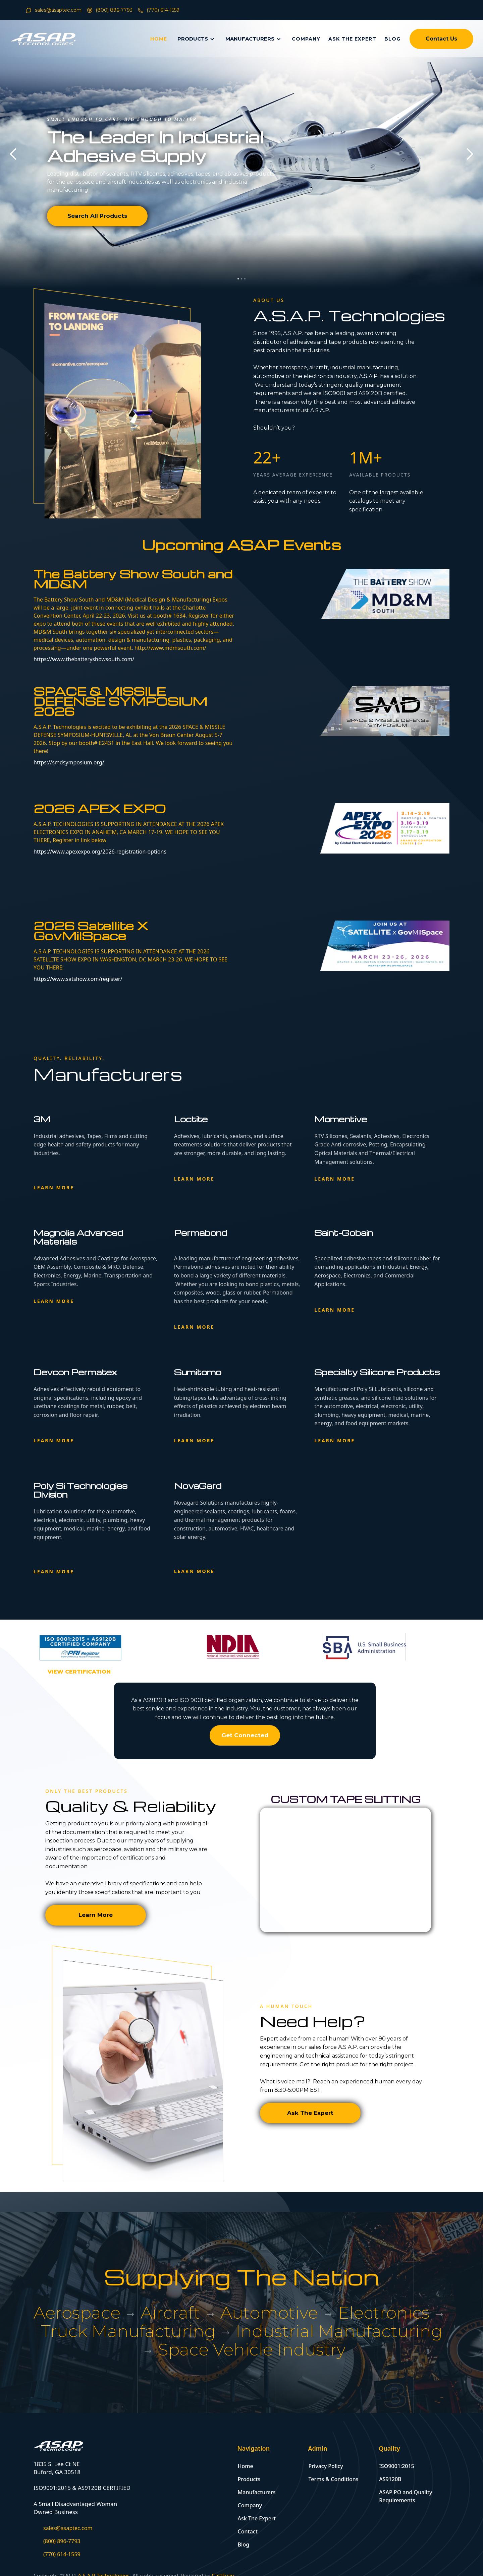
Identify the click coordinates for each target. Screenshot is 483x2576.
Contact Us (441, 39)
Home (245, 2466)
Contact (248, 2531)
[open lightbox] (79, 1672)
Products (249, 2479)
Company (250, 2505)
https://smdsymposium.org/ (69, 762)
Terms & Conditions (333, 2479)
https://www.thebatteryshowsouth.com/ (84, 659)
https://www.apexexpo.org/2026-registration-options (100, 851)
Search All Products (97, 215)
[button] (13, 154)
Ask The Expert (310, 2113)
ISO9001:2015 (396, 2466)
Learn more (54, 1187)
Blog (243, 2544)
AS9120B (390, 2479)
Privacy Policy (325, 2466)
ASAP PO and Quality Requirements (405, 2496)
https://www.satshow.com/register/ (78, 979)
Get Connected (244, 1735)
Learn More (95, 1914)
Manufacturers (257, 2492)
